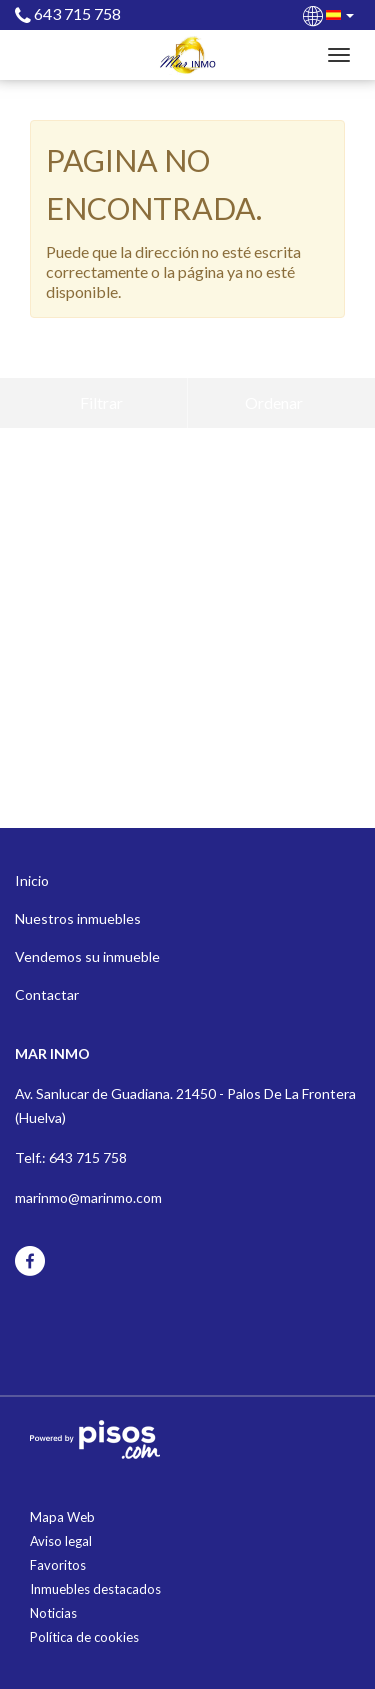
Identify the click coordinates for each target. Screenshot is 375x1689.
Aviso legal (61, 1541)
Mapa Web (62, 1517)
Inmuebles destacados (95, 1589)
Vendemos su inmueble (87, 956)
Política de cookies (84, 1637)
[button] (330, 14)
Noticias (53, 1613)
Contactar (47, 994)
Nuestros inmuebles (78, 918)
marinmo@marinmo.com (88, 1197)
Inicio (32, 880)
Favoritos (58, 1565)
